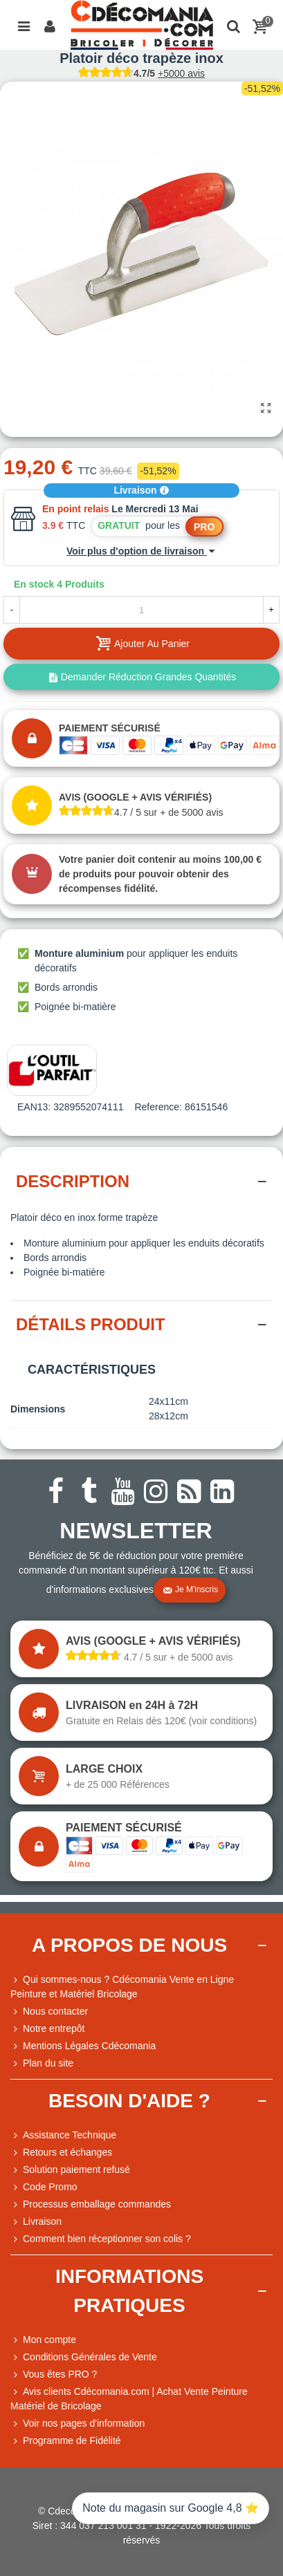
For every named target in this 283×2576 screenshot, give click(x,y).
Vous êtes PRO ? (60, 2374)
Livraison (141, 490)
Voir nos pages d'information (77, 2423)
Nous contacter (49, 2011)
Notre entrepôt (47, 2029)
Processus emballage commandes (90, 2204)
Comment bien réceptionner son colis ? (100, 2239)
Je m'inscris (190, 1590)
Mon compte (43, 2340)
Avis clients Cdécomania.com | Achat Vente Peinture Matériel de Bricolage (129, 2397)
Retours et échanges (61, 2152)
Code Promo (43, 2187)
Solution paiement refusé (70, 2170)
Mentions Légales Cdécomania (83, 2046)
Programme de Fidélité (65, 2441)
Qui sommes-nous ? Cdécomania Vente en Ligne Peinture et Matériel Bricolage (122, 1985)
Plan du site (41, 2063)
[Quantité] (141, 610)
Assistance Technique (63, 2135)
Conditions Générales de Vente (83, 2357)
